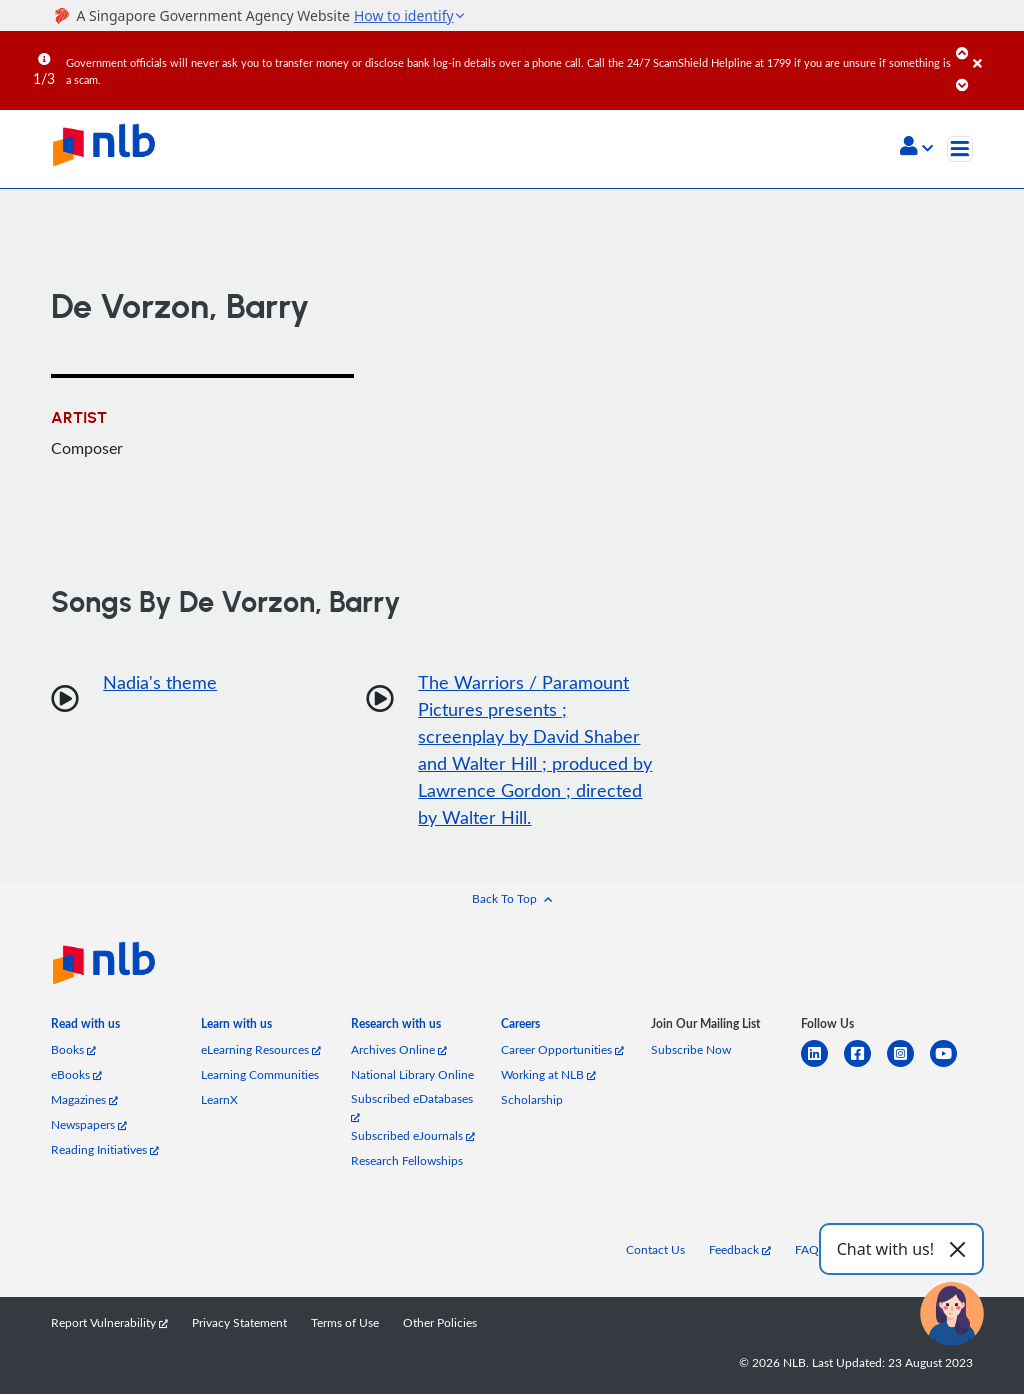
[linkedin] (822, 1066)
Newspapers (89, 1125)
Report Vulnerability (109, 1323)
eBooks (76, 1075)
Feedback (740, 1250)
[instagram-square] (908, 1066)
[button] (916, 148)
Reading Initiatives (105, 1150)
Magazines (84, 1100)
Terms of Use (345, 1323)
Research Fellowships (407, 1161)
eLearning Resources (261, 1050)
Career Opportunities (562, 1050)
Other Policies (440, 1323)
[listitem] (85, 1028)
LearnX (219, 1100)
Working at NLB (548, 1075)
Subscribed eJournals (413, 1136)
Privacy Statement (239, 1323)
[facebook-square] (865, 1066)
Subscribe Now (691, 1050)
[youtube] (951, 1066)
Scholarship (532, 1100)
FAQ (807, 1250)
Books (73, 1050)
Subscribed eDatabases (412, 1107)
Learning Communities (260, 1075)
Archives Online (399, 1050)
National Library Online (412, 1075)
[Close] (995, 49)
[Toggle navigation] (960, 149)
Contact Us (655, 1250)
